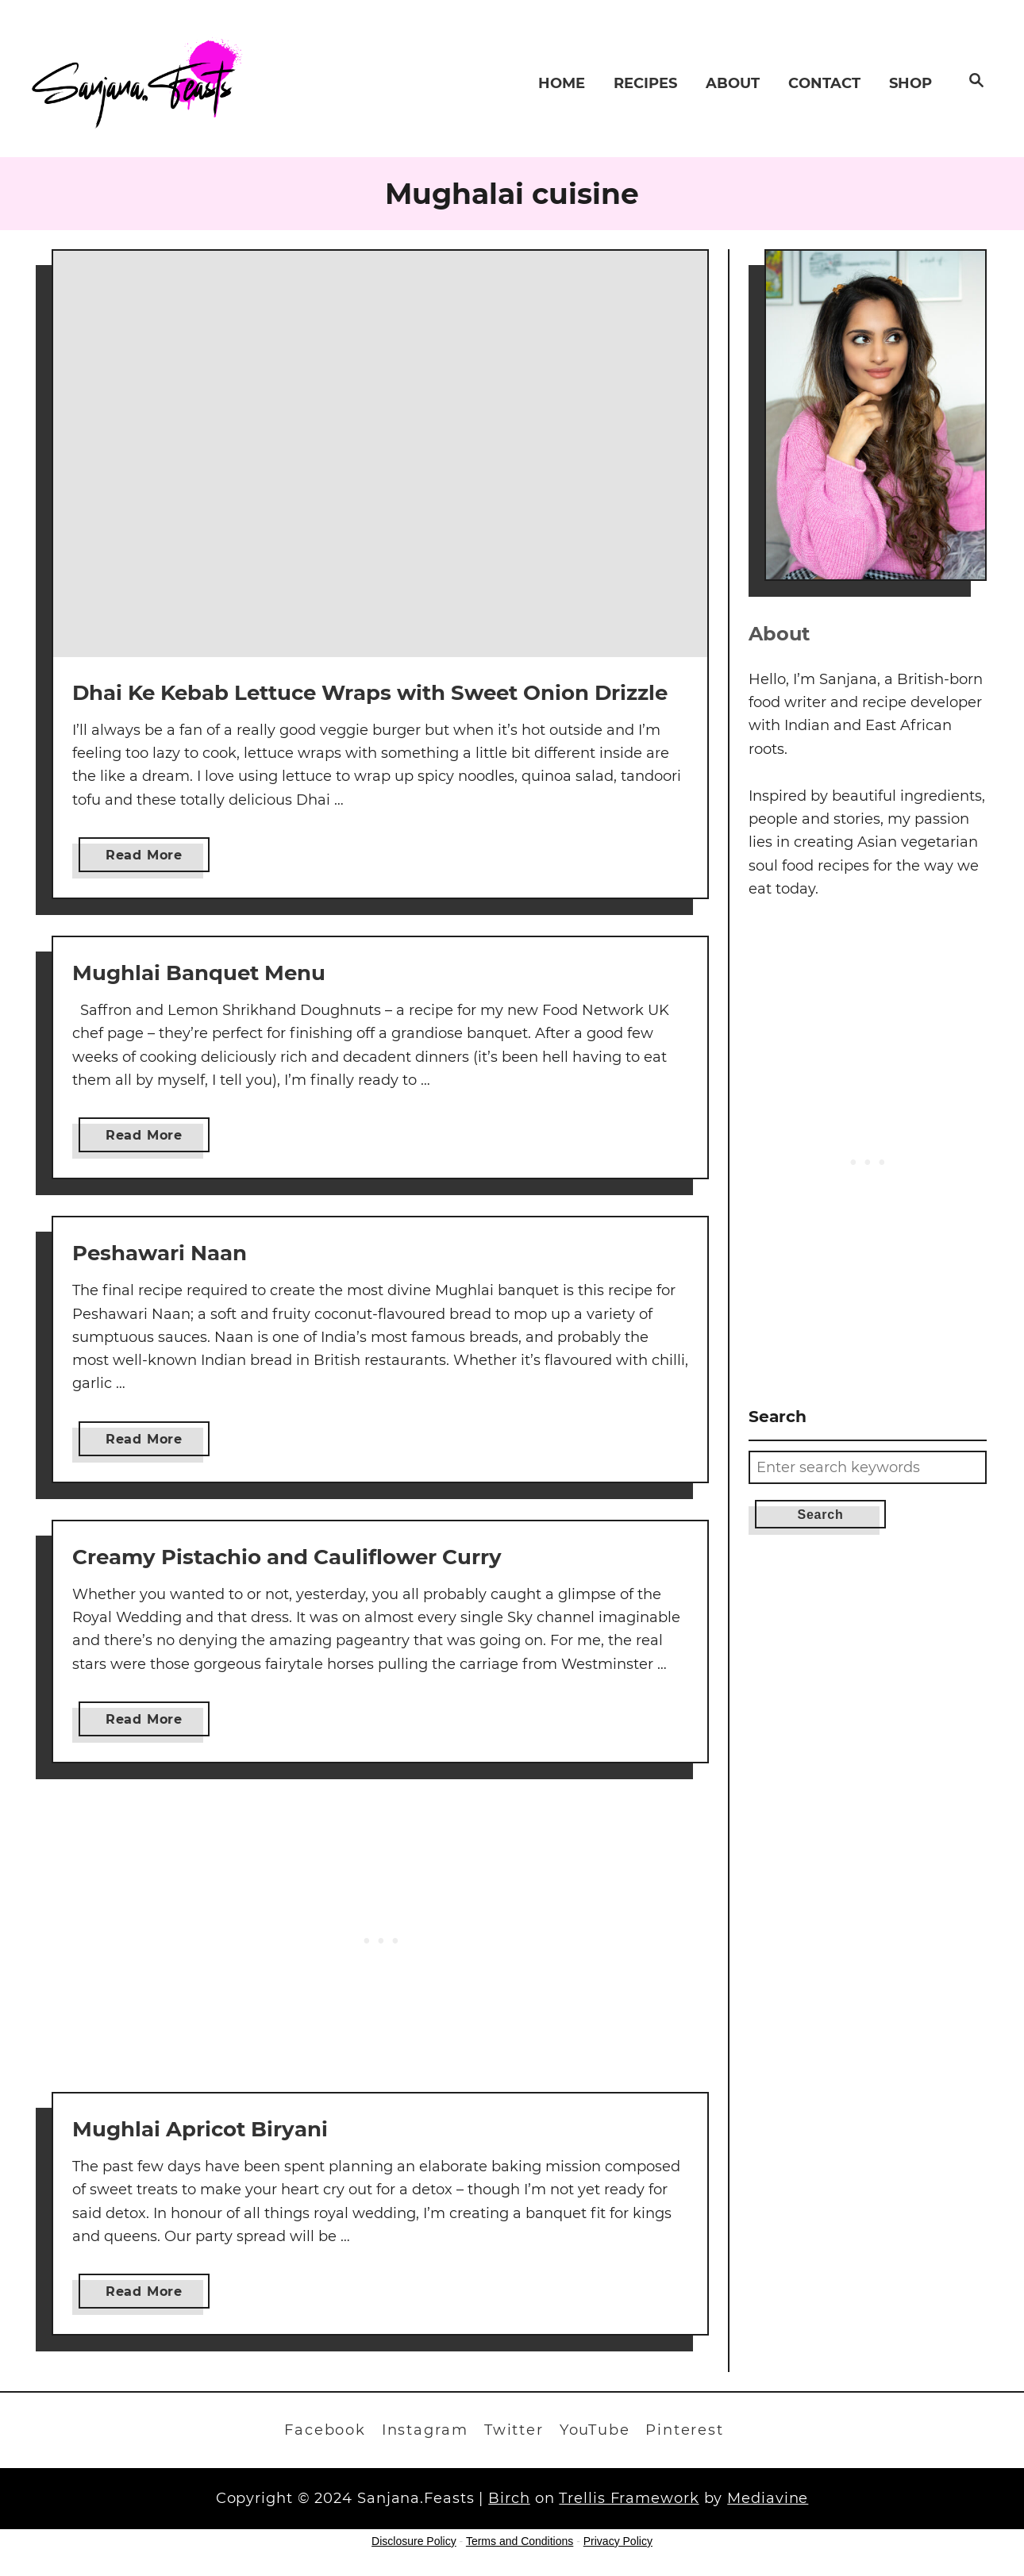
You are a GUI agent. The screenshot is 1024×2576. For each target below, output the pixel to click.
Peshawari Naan (159, 1253)
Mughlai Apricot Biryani (200, 2129)
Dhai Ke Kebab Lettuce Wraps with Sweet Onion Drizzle (370, 693)
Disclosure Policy (413, 2541)
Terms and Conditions (519, 2541)
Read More (152, 858)
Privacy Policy (618, 2541)
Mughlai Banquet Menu (198, 973)
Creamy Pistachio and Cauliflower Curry (287, 1557)
